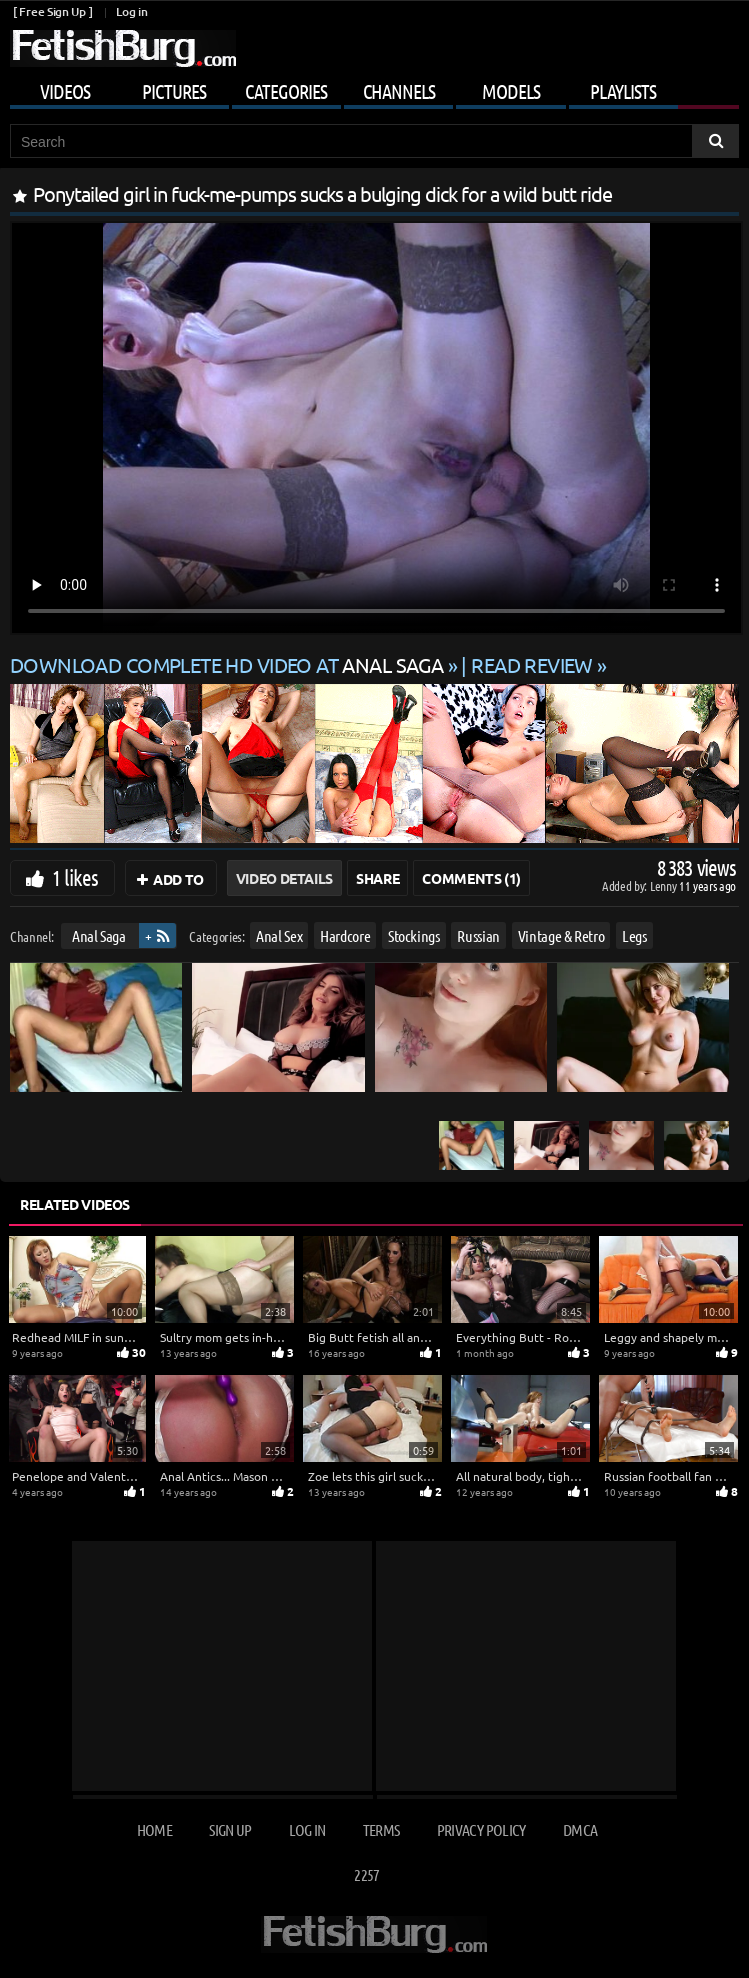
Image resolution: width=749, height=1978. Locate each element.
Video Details (284, 878)
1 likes (75, 877)
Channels (399, 91)
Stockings (414, 935)
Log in (131, 11)
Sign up (230, 1829)
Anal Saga (99, 935)
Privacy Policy (481, 1829)
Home (154, 1829)
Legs (634, 935)
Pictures (174, 91)
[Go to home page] (123, 48)
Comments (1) (471, 878)
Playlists (623, 91)
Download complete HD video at (229, 664)
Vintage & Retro (561, 935)
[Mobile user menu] (374, 88)
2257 (366, 1874)
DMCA (580, 1829)
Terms (381, 1829)
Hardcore (345, 935)
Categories (286, 91)
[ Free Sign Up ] (52, 11)
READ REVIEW (532, 664)
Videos (65, 91)
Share (377, 878)
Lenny (664, 885)
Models (511, 91)
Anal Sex (279, 935)
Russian (478, 935)
